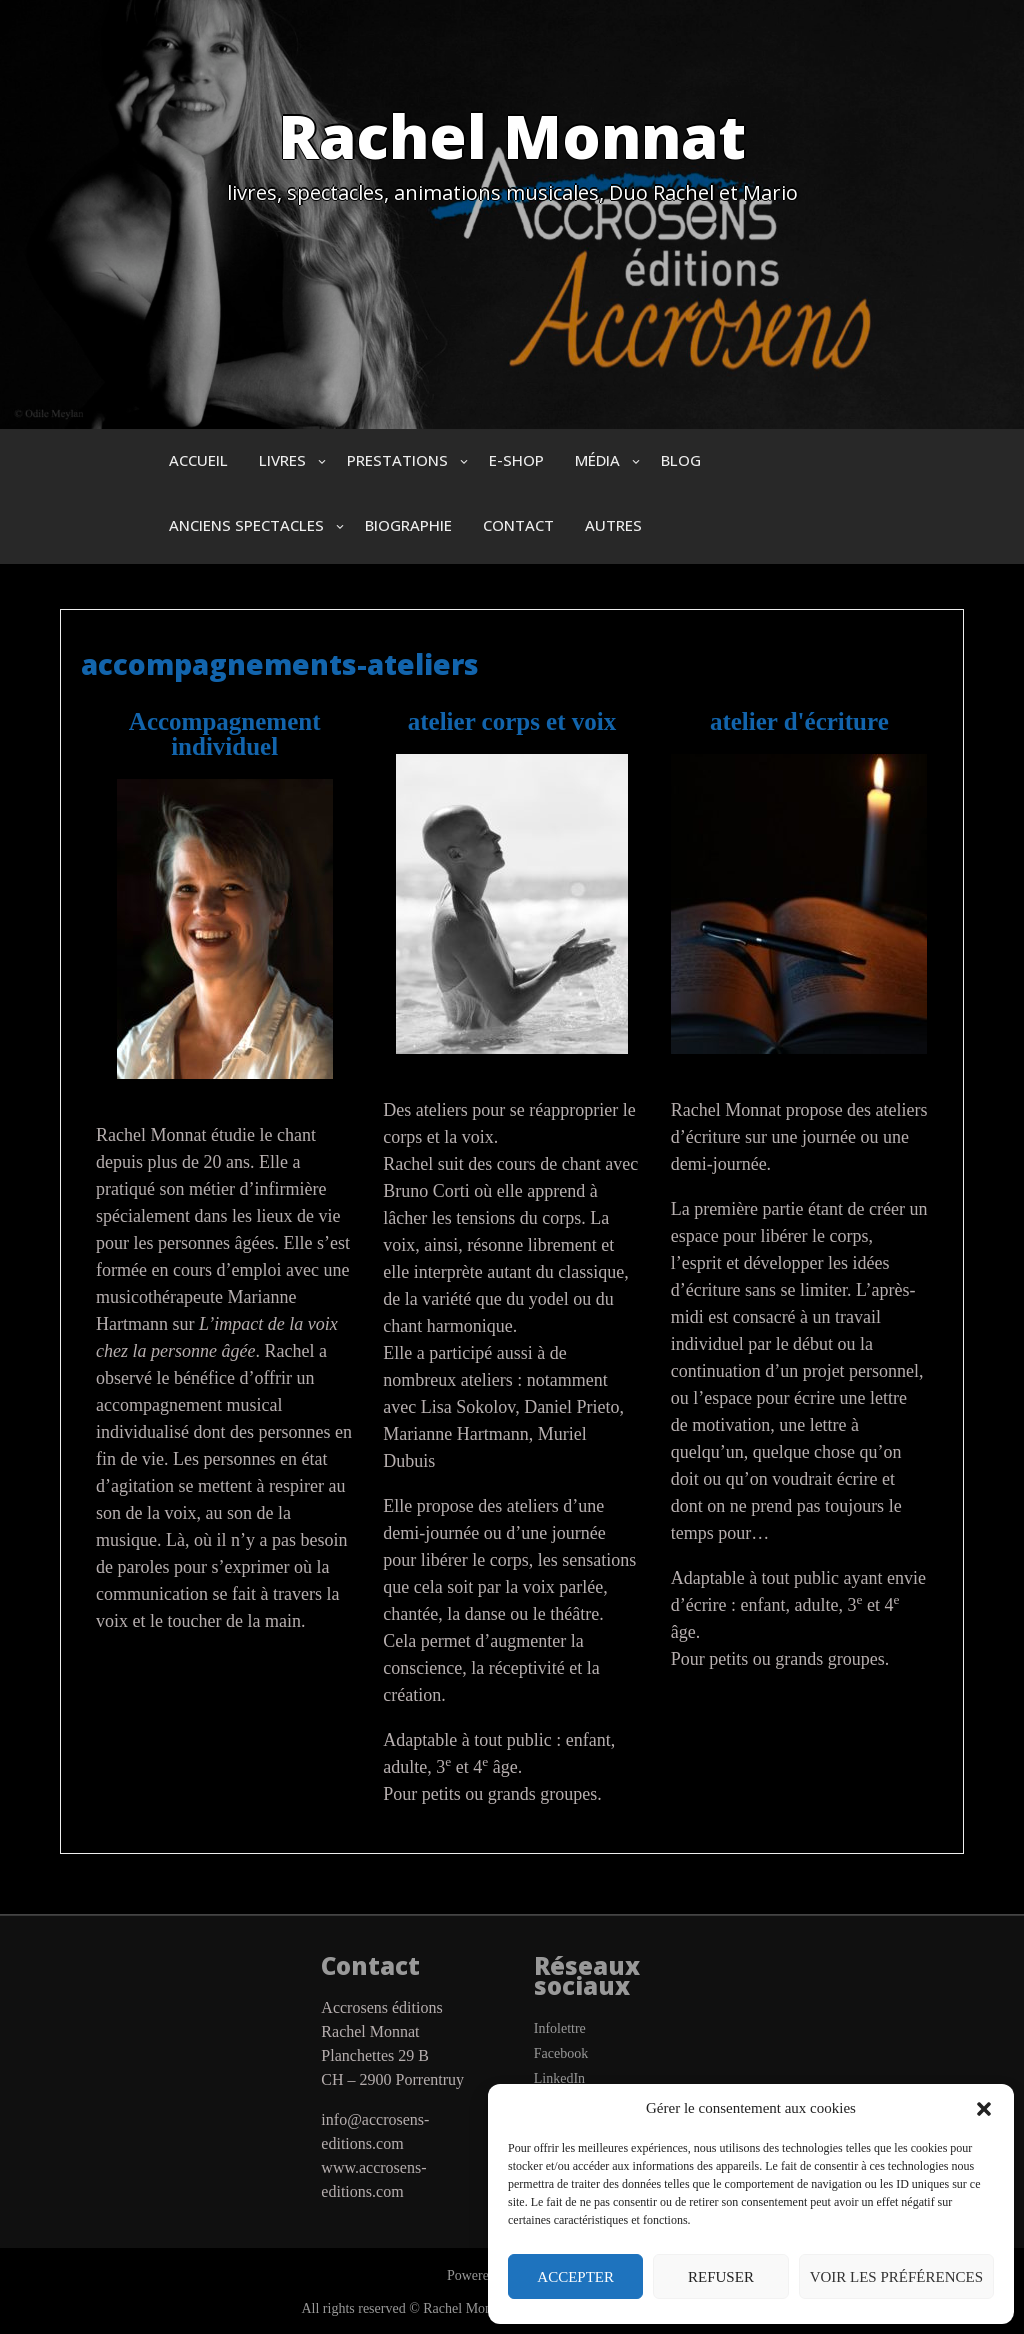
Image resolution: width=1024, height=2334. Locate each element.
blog (681, 460)
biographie (408, 525)
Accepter (575, 2277)
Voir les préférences (896, 2277)
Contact (518, 525)
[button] (984, 2109)
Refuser (721, 2277)
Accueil (198, 460)
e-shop (516, 460)
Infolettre (560, 2028)
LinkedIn (559, 2078)
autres (613, 525)
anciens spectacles (246, 525)
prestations (397, 460)
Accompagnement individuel (225, 734)
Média (597, 460)
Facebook (561, 2053)
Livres (282, 460)
